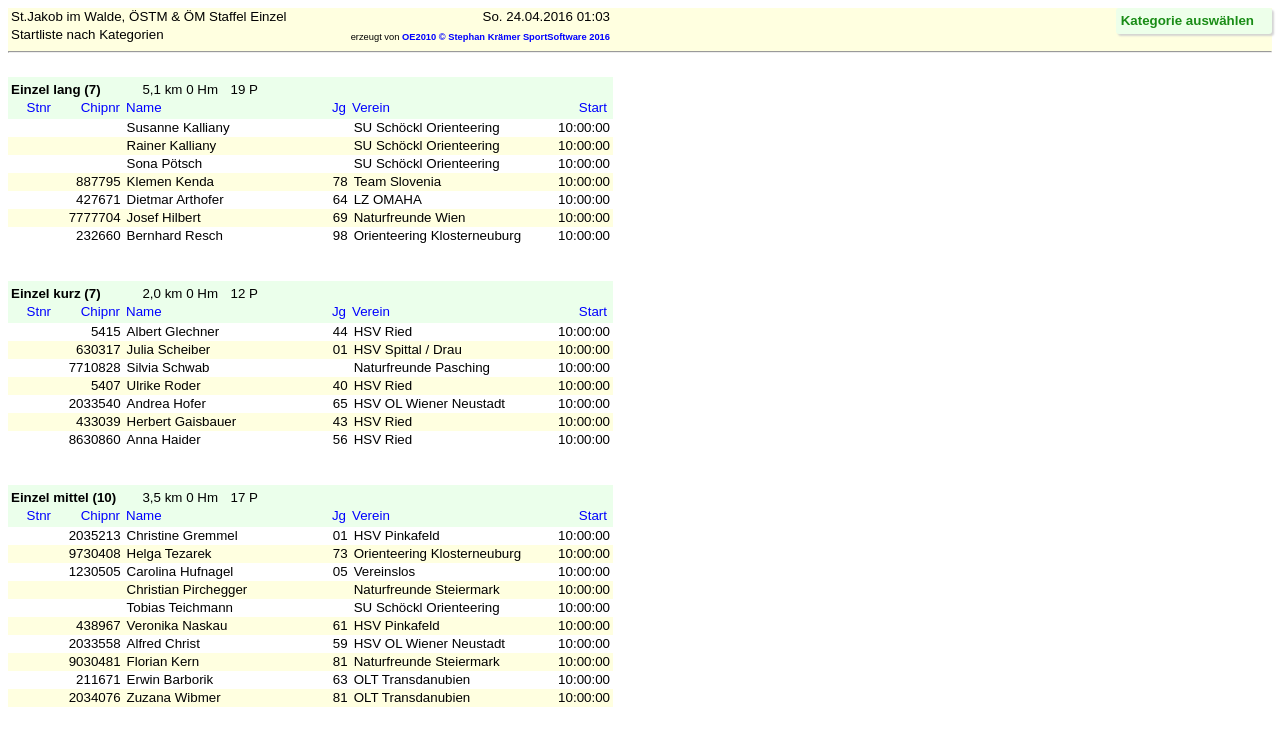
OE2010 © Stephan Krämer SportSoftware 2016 (506, 37)
